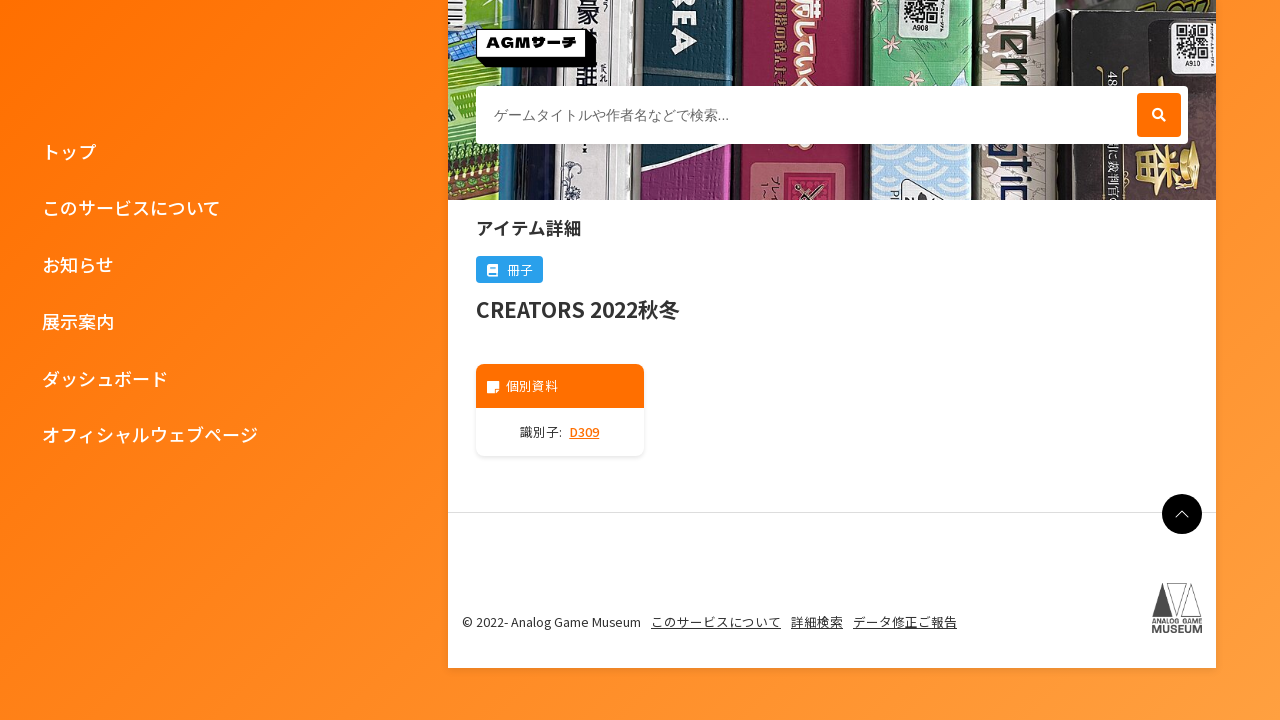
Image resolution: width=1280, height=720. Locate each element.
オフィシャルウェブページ (150, 434)
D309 (584, 431)
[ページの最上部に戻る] (1182, 514)
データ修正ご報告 (905, 621)
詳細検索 (817, 621)
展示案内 (78, 321)
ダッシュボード (105, 378)
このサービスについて (131, 207)
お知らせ (78, 264)
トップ (69, 151)
